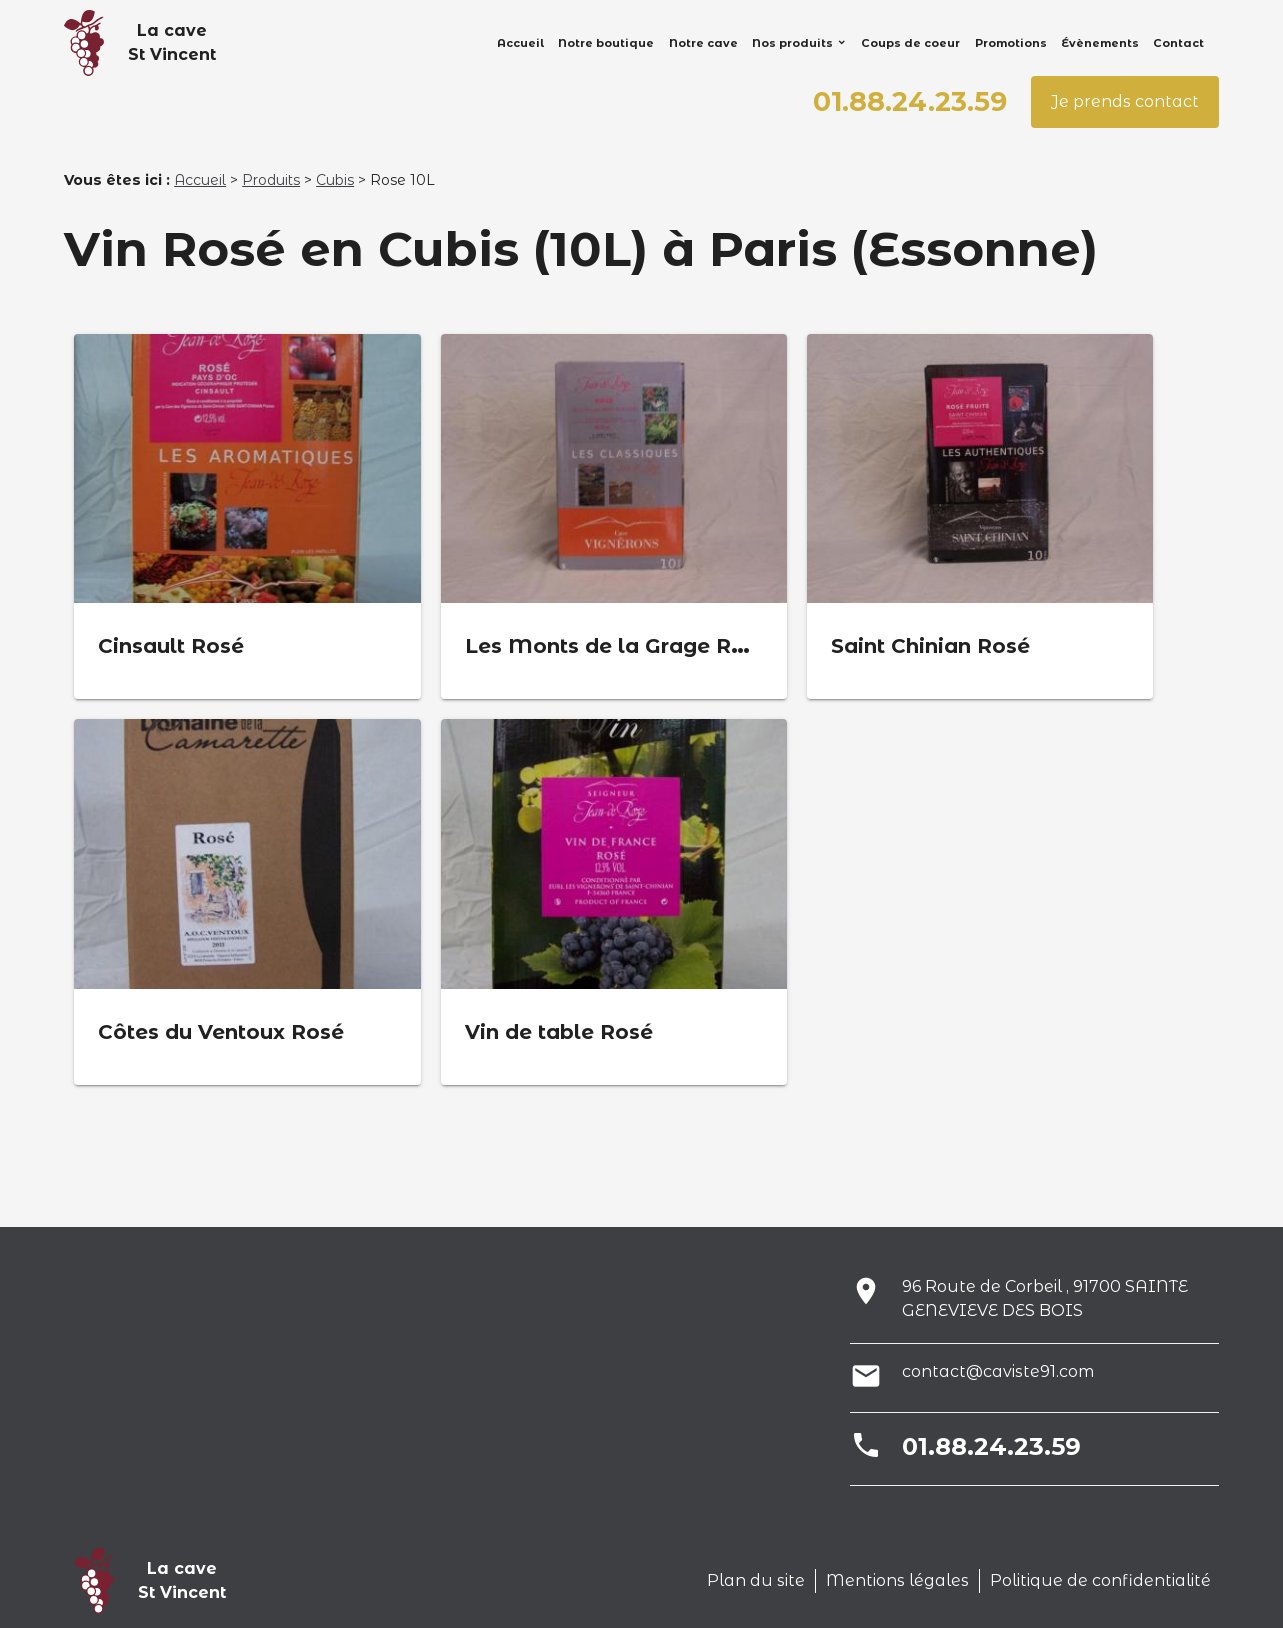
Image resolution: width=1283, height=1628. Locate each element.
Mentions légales (897, 1580)
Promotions (1011, 43)
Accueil (520, 43)
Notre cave (703, 43)
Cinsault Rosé (171, 646)
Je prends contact (1125, 101)
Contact (1178, 43)
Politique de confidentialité (1100, 1580)
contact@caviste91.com (998, 1371)
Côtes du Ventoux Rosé (221, 1032)
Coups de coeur (910, 43)
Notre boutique (606, 43)
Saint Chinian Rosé (930, 646)
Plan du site (756, 1580)
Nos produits (792, 43)
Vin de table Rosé (559, 1032)
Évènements (1100, 43)
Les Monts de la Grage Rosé (617, 646)
